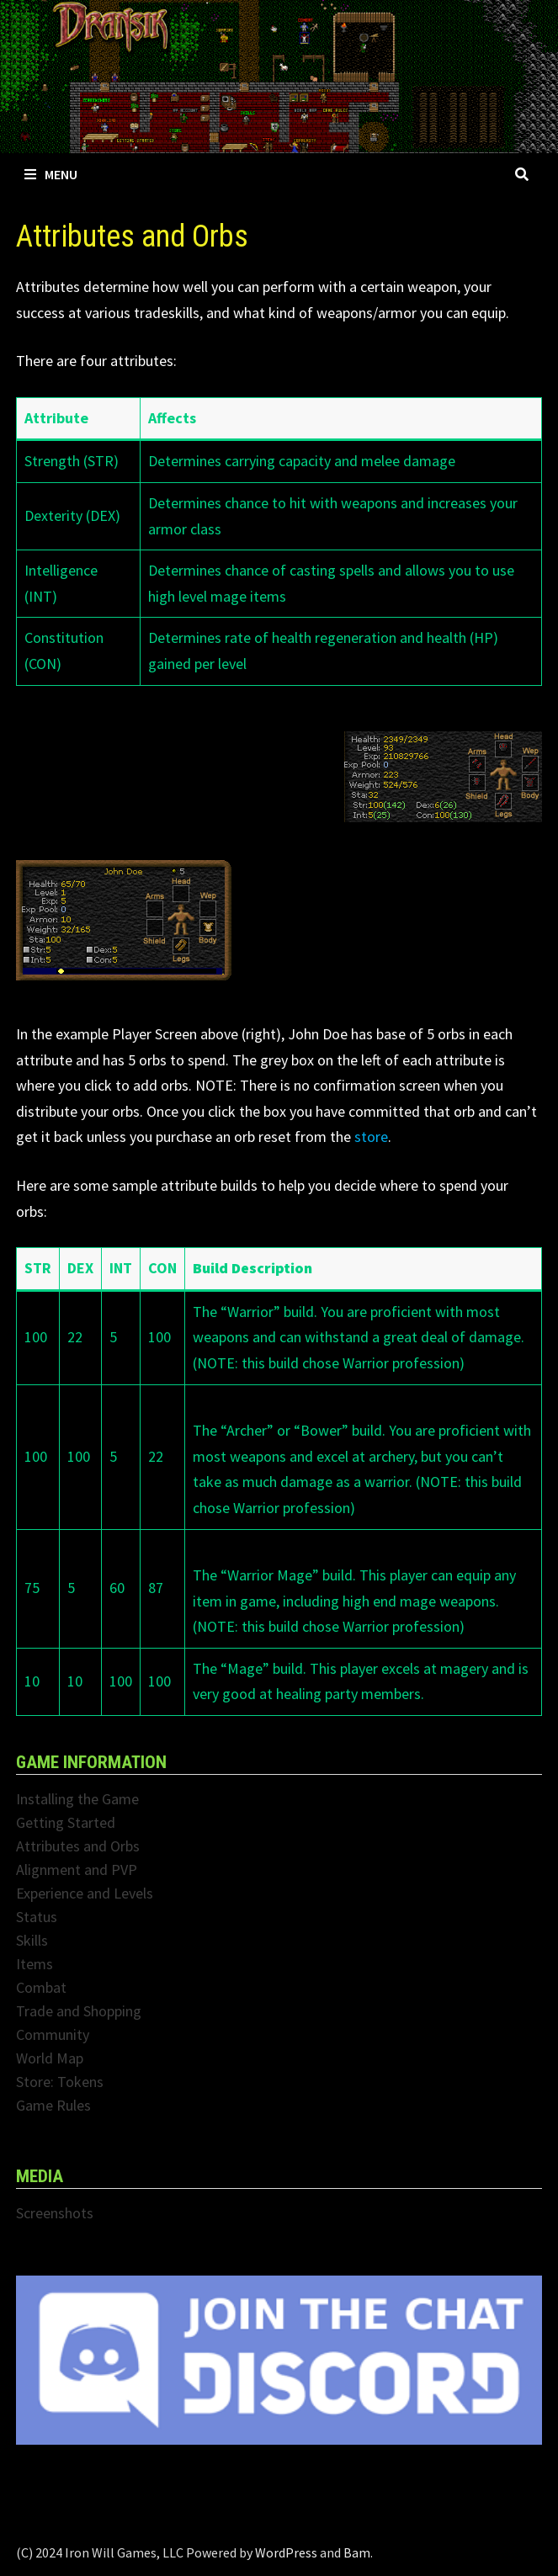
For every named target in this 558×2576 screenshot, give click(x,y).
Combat (41, 1987)
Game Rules (53, 2105)
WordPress (286, 2552)
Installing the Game (77, 1799)
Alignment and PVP (76, 1869)
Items (34, 1963)
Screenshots (54, 2213)
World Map (49, 2058)
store (371, 1136)
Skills (32, 1940)
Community (52, 2034)
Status (36, 1916)
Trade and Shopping (78, 2011)
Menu (50, 174)
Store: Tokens (60, 2081)
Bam (356, 2552)
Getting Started (65, 1822)
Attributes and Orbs (78, 1846)
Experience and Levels (84, 1893)
